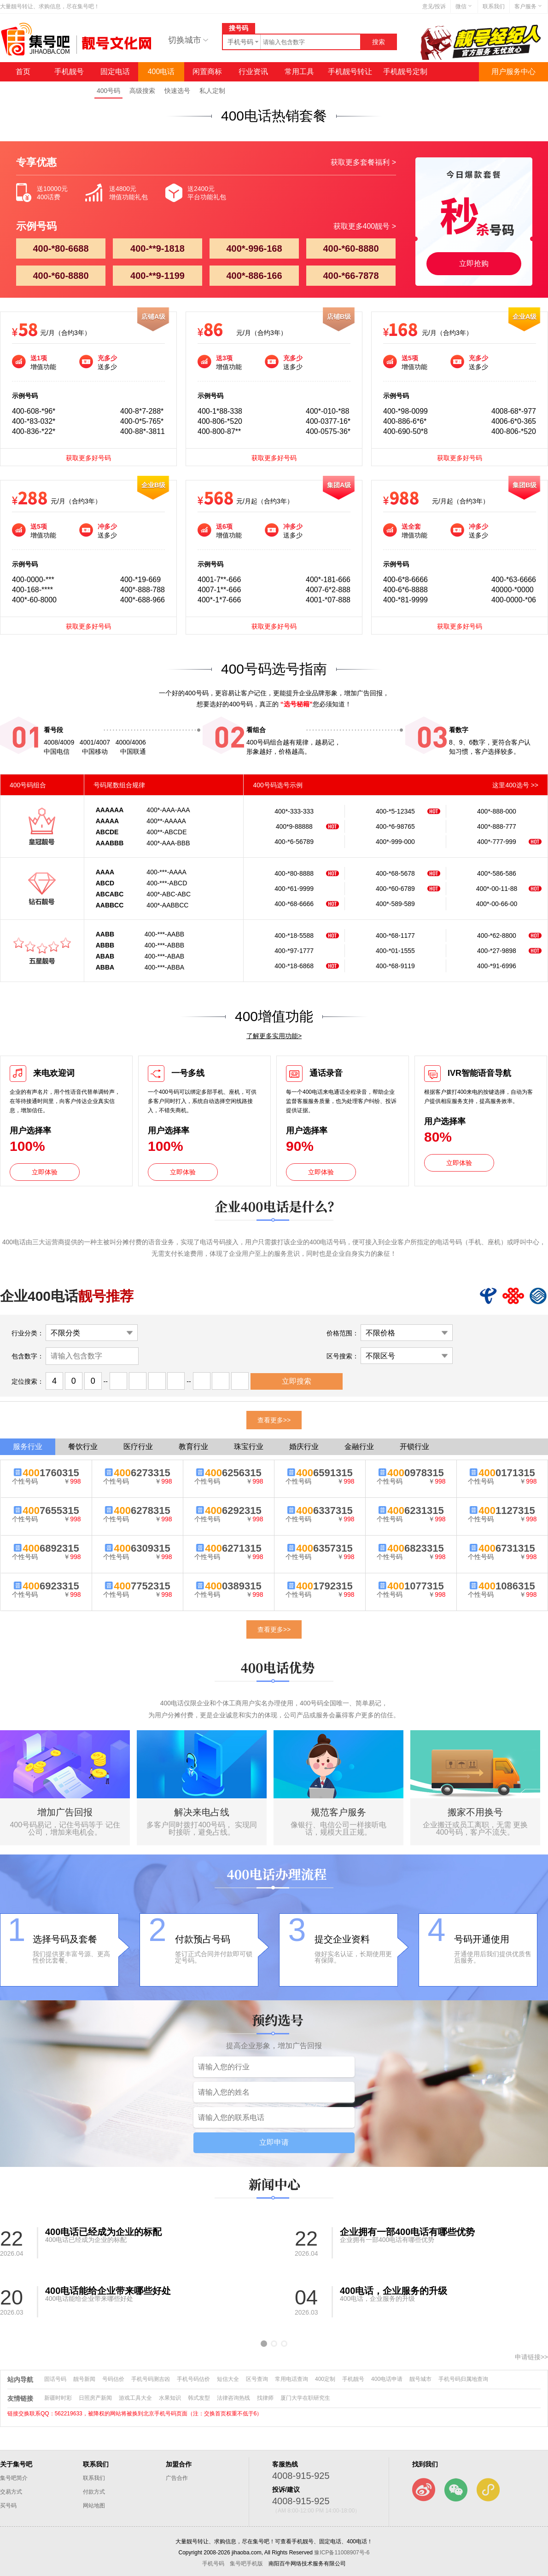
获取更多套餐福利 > (363, 162)
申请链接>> (531, 2357)
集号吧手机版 (246, 2563)
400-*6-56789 (294, 841)
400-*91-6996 (496, 966)
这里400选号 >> (515, 785)
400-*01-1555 (395, 950)
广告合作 (177, 2478)
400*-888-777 (496, 826)
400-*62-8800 (496, 935)
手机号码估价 (193, 2379)
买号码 (8, 2505)
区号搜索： (342, 1356)
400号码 (108, 90)
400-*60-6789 (395, 888)
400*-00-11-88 (497, 888)
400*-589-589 (395, 903)
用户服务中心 (513, 71)
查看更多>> (274, 1420)
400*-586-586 (496, 873)
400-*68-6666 (294, 903)
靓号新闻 (84, 2379)
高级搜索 (142, 90)
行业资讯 (253, 71)
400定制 (325, 2379)
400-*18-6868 (294, 966)
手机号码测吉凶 (150, 2379)
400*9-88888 (294, 826)
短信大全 (228, 2379)
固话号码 (55, 2379)
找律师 (265, 2398)
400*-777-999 (496, 841)
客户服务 (528, 6)
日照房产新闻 (95, 2398)
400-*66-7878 (351, 276)
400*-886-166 (254, 276)
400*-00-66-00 (497, 903)
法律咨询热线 (233, 2398)
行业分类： (28, 1333)
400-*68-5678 (395, 873)
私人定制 (212, 90)
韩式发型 (199, 2398)
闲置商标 (207, 71)
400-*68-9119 (395, 966)
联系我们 (494, 6)
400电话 (161, 71)
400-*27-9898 (496, 950)
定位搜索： (28, 1381)
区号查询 (257, 2379)
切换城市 (188, 40)
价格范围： (342, 1333)
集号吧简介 (14, 2478)
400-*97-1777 (294, 950)
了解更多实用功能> (274, 1036)
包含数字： (28, 1356)
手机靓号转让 (350, 71)
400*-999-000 (395, 841)
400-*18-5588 (294, 935)
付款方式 (94, 2492)
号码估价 (113, 2379)
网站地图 (94, 2505)
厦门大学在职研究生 (305, 2398)
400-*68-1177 (395, 935)
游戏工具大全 (135, 2398)
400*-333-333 (294, 811)
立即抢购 (474, 263)
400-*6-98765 (395, 826)
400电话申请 (386, 2379)
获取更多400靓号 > (364, 226)
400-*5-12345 (395, 811)
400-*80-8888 (294, 873)
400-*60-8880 (351, 248)
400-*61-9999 (294, 888)
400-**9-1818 (157, 248)
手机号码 (213, 2563)
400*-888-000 (496, 811)
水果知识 (170, 2398)
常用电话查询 (291, 2379)
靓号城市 (420, 2379)
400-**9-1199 (157, 276)
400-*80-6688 (60, 248)
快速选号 (177, 90)
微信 (464, 6)
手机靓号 (69, 71)
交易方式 (11, 2492)
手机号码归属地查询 (463, 2379)
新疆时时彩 (58, 2398)
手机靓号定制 (405, 71)
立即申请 (274, 2142)
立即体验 (45, 1172)
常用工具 (299, 71)
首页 (23, 71)
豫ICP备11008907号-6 (341, 2552)
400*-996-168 (254, 248)
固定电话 (115, 71)
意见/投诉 (434, 6)
